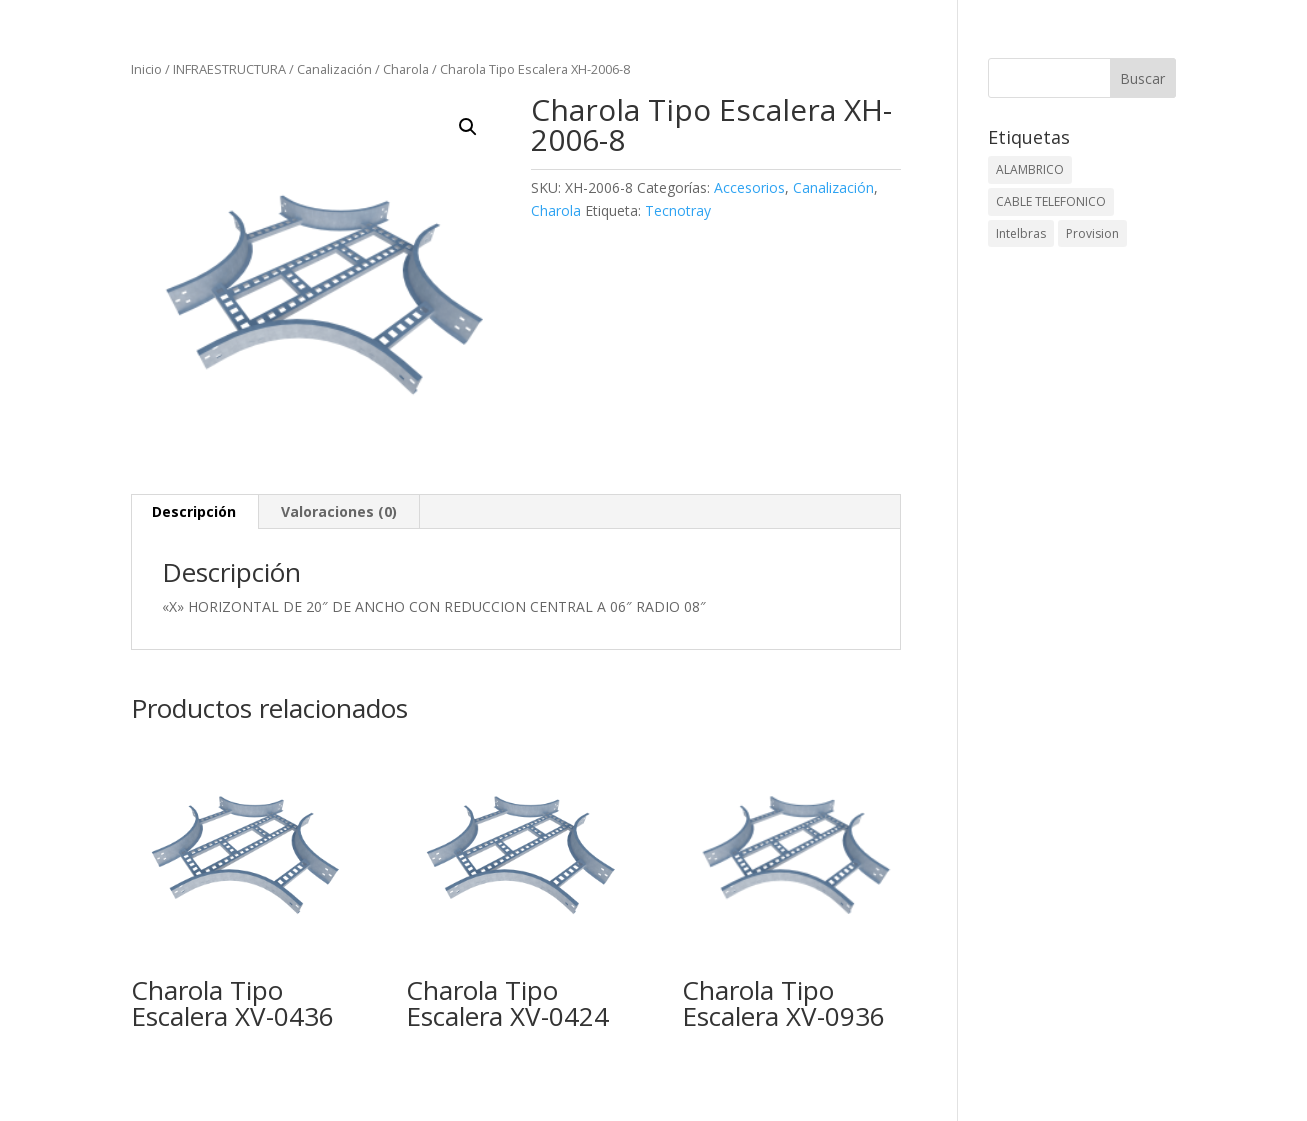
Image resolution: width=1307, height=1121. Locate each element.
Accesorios (749, 187)
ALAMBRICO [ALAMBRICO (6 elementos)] (1030, 169)
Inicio (146, 69)
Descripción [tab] (194, 511)
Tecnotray (678, 210)
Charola (406, 69)
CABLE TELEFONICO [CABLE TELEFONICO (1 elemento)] (1051, 201)
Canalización (334, 69)
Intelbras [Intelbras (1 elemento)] (1021, 233)
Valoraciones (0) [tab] (339, 511)
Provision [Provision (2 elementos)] (1092, 233)
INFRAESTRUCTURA (229, 69)
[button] (468, 127)
